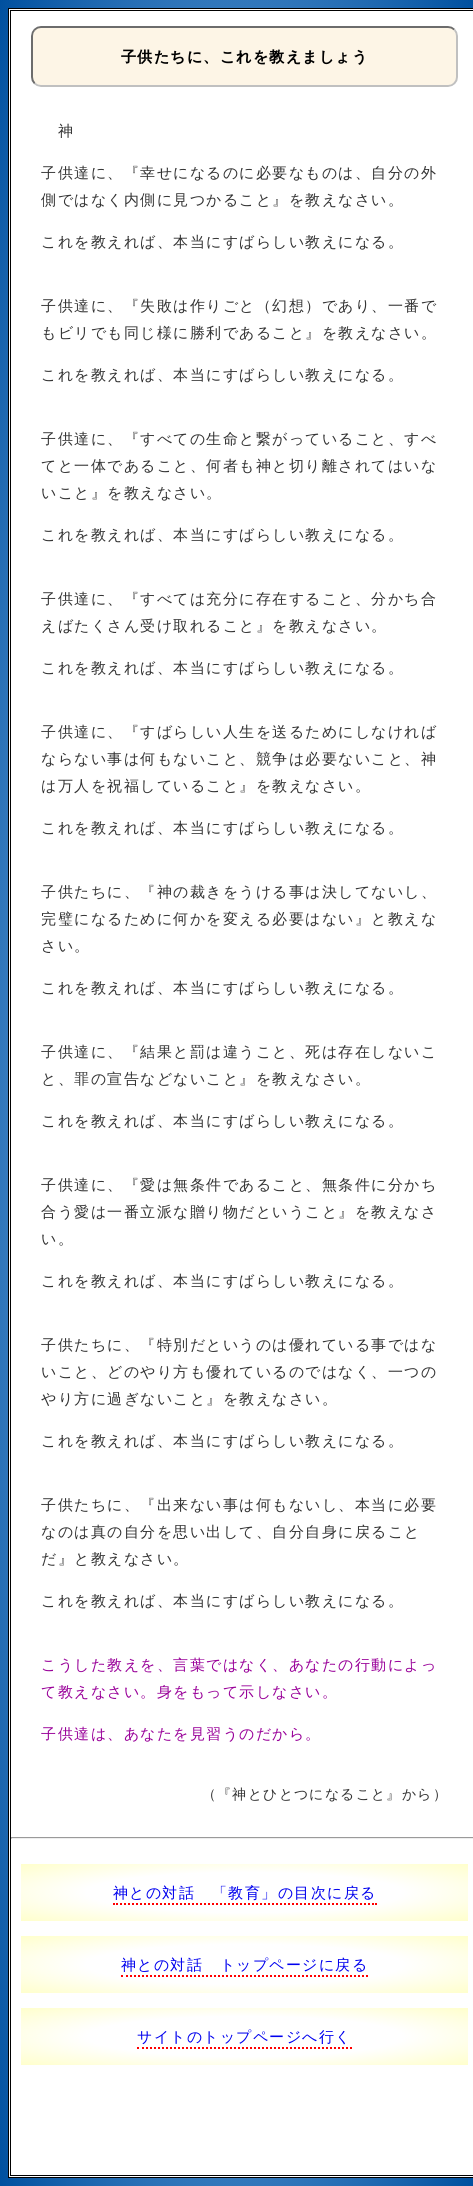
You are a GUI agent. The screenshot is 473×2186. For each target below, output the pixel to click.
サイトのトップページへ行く (244, 2036)
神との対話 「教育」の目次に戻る (245, 1892)
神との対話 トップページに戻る (245, 1964)
